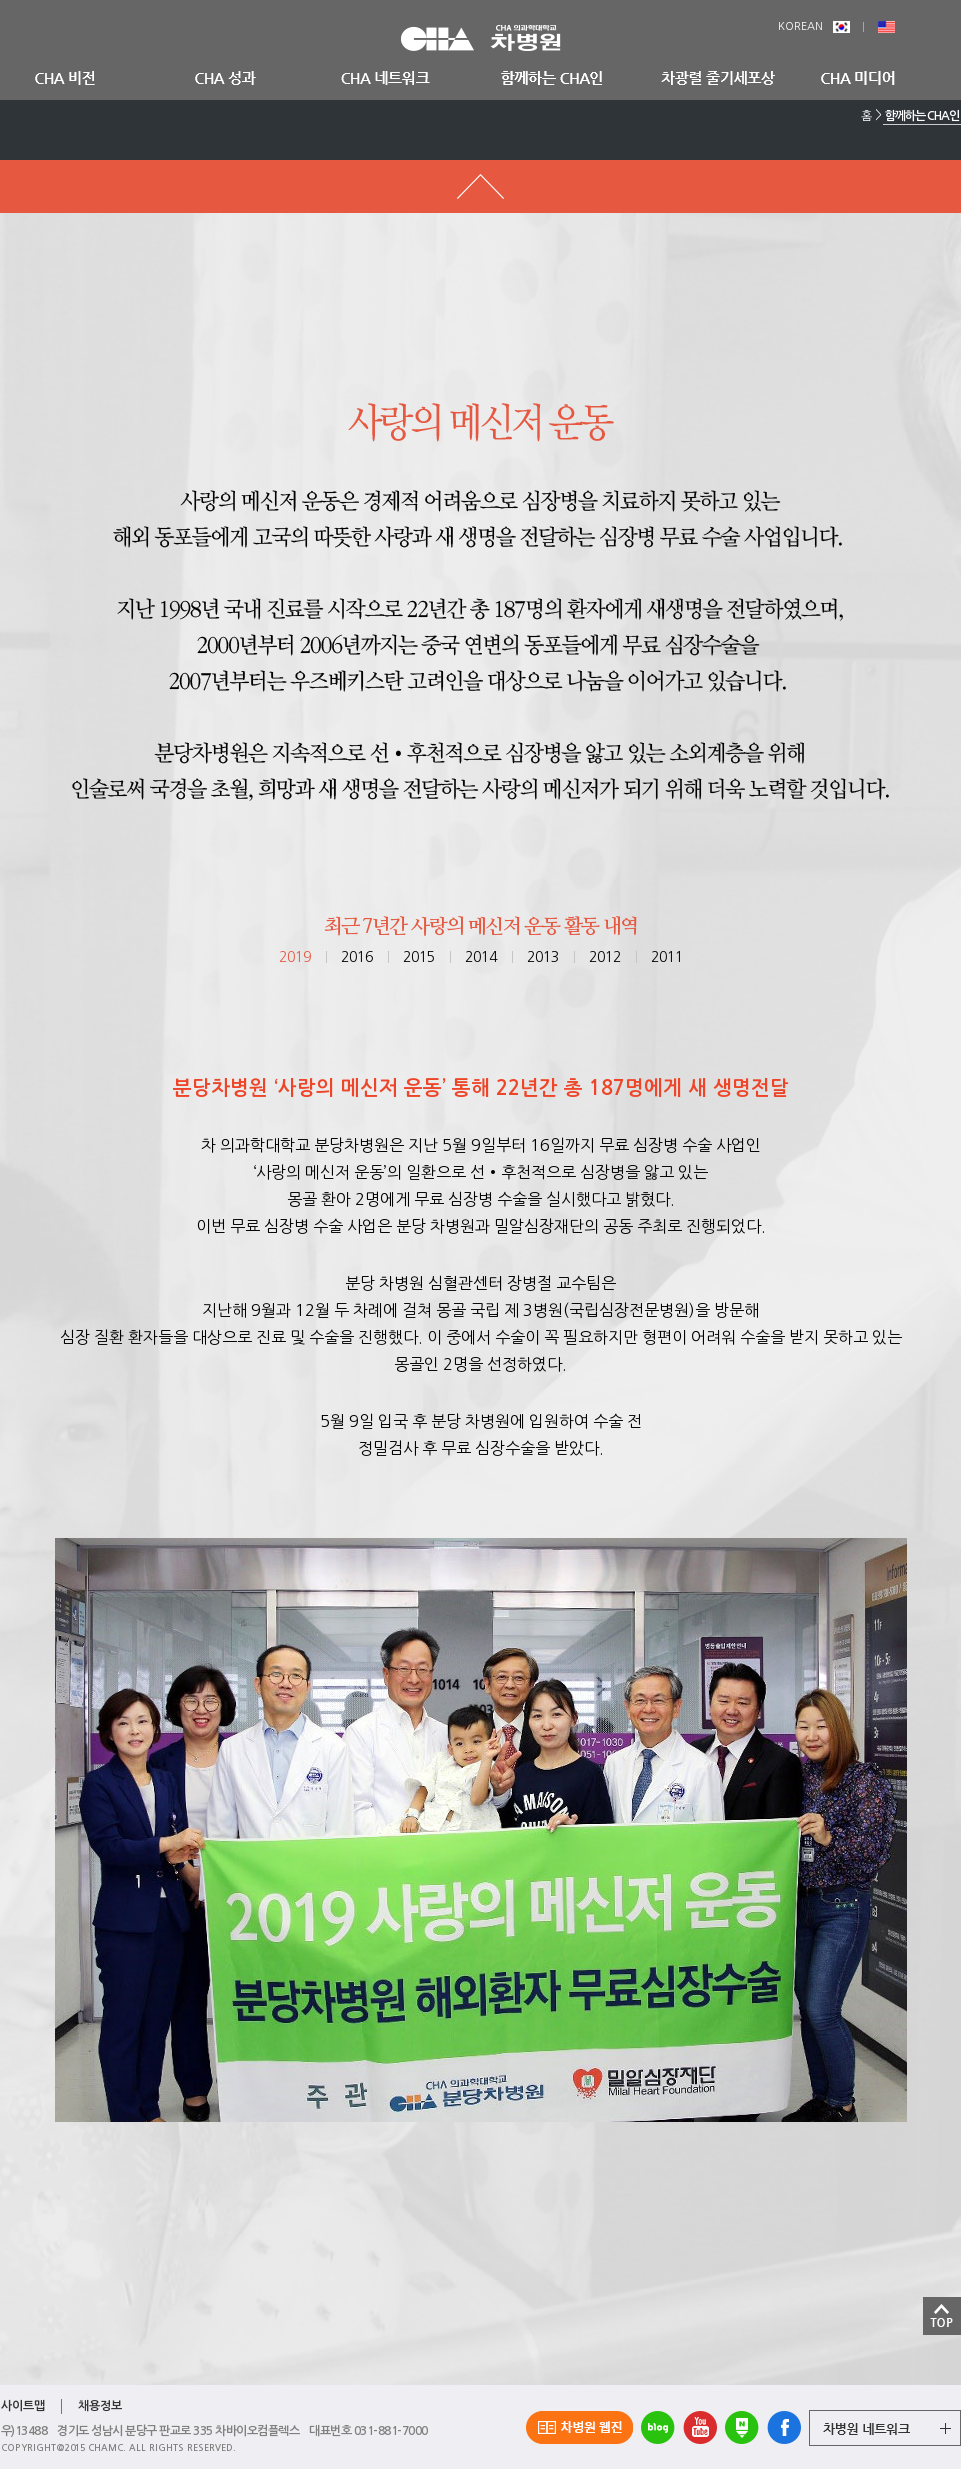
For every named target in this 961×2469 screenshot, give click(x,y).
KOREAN (814, 26)
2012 (605, 957)
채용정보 (100, 2406)
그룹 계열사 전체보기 (885, 2428)
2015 (419, 957)
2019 (295, 957)
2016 (357, 957)
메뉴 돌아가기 (480, 186)
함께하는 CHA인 (922, 116)
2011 (667, 957)
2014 (481, 957)
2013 (543, 957)
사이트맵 (23, 2406)
